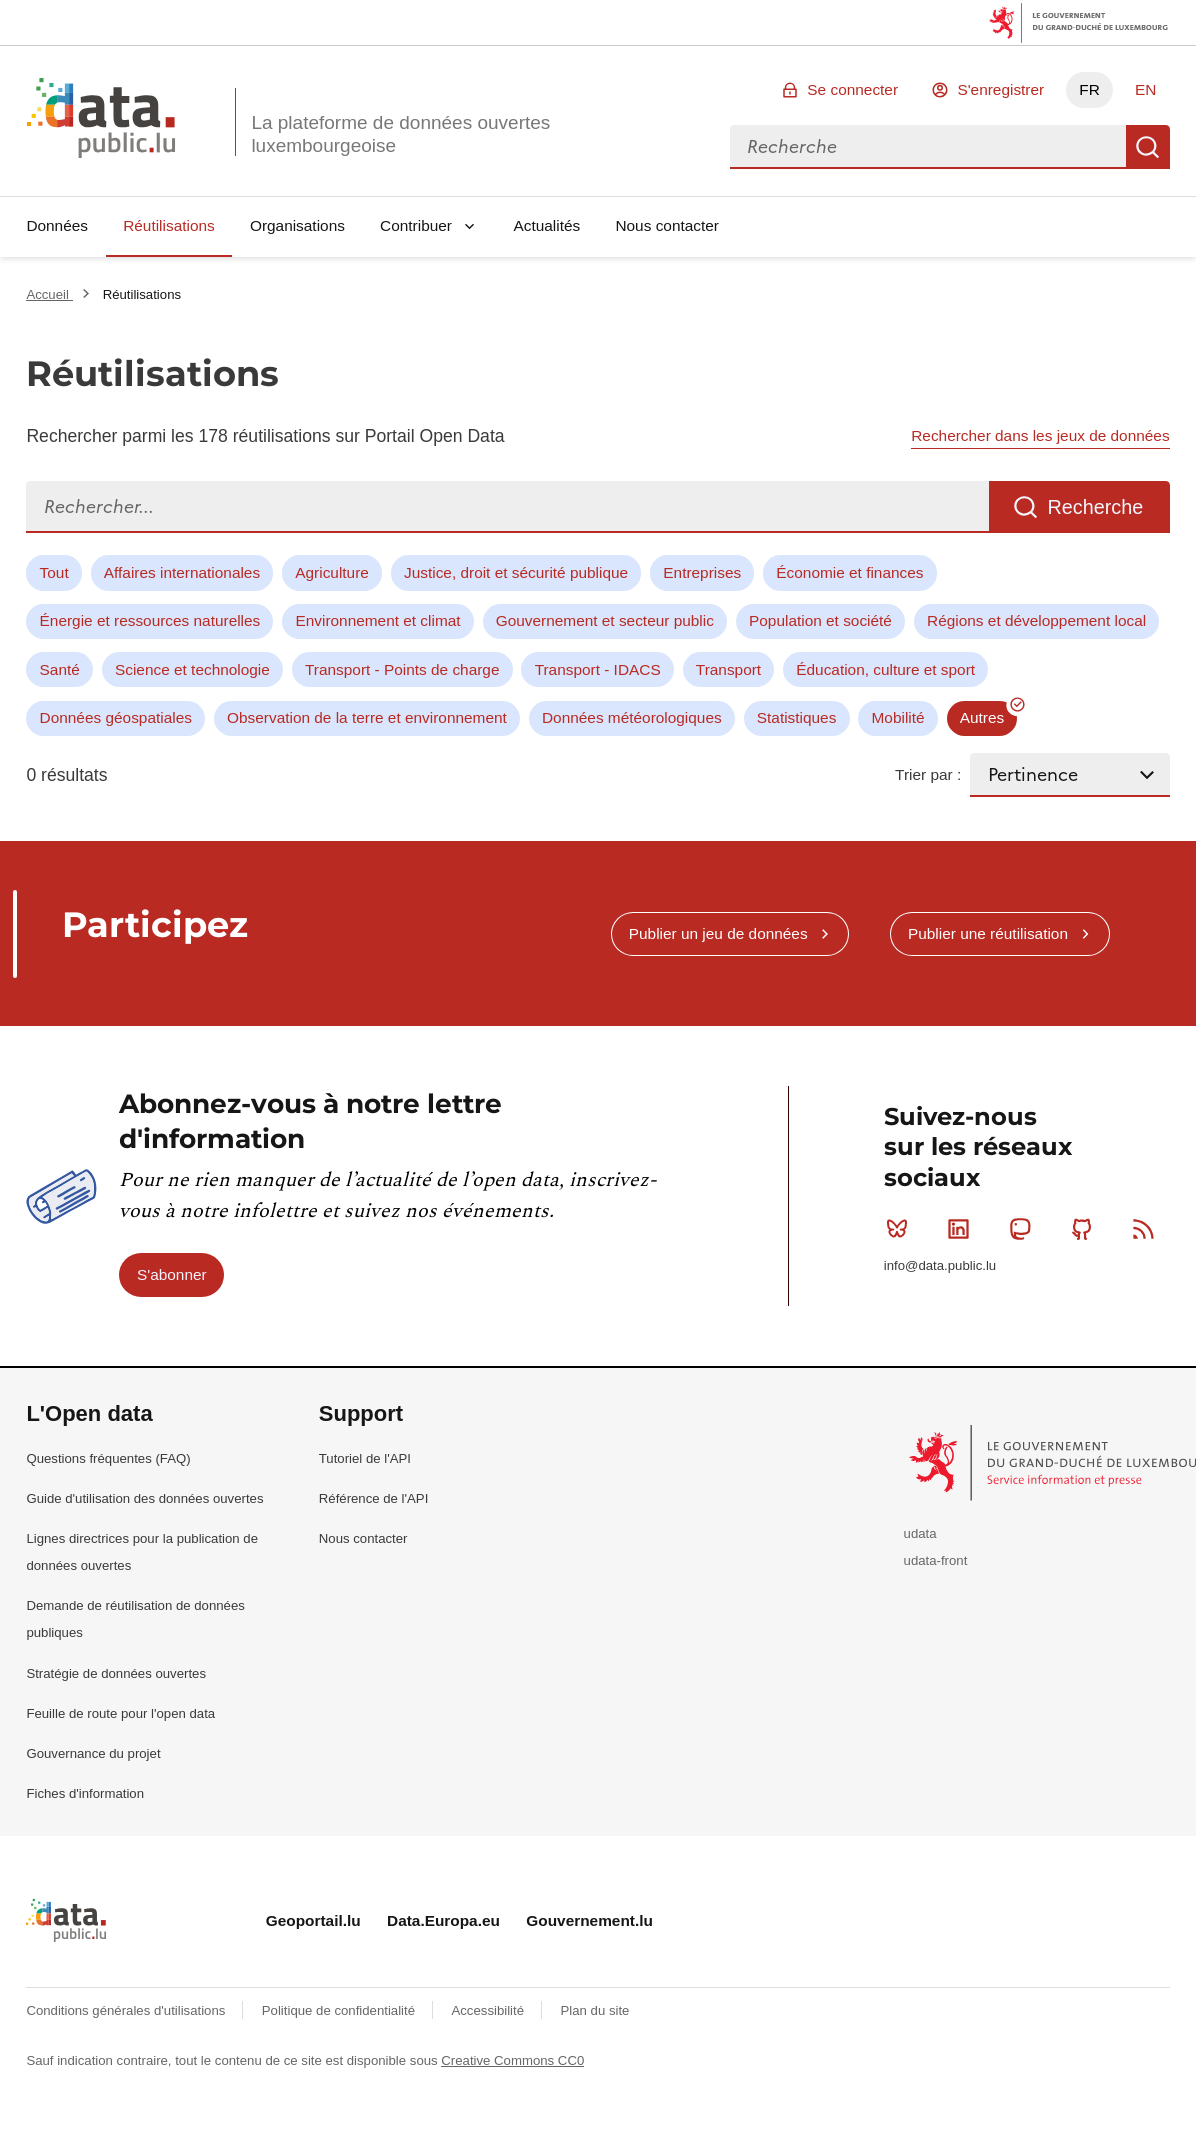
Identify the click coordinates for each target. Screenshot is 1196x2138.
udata (920, 1533)
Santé (60, 669)
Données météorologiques (632, 717)
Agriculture (332, 572)
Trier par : (928, 774)
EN (1145, 89)
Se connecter (852, 89)
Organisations (297, 225)
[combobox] (928, 147)
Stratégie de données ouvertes (116, 1673)
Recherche (1148, 147)
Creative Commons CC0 (512, 2060)
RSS (1147, 1229)
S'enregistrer (1000, 89)
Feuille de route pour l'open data (120, 1713)
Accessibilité (489, 2010)
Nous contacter (667, 225)
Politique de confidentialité (340, 2010)
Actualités (547, 225)
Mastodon (1024, 1229)
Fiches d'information (85, 1793)
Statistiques (797, 717)
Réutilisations (169, 225)
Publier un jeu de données (718, 933)
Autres (982, 717)
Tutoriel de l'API (365, 1458)
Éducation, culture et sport (885, 669)
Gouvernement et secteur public (605, 620)
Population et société (820, 620)
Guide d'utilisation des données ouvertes (144, 1498)
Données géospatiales (116, 717)
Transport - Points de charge (402, 669)
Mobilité (898, 717)
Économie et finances (849, 572)
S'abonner (172, 1274)
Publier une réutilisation (988, 933)
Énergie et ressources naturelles (150, 620)
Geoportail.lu (313, 1920)
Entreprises (702, 572)
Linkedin (962, 1229)
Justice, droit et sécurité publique (516, 572)
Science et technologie (192, 669)
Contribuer (416, 225)
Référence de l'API (374, 1498)
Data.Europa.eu (443, 1920)
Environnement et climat (377, 620)
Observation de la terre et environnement (367, 717)
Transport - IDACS (598, 669)
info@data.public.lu (940, 1265)
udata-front (936, 1560)
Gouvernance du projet (93, 1753)
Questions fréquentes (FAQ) (108, 1458)
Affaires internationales (182, 572)
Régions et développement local (1036, 620)
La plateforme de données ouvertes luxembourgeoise (400, 134)
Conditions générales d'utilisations (127, 2010)
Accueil (49, 294)
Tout (54, 572)
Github (1086, 1229)
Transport (728, 669)
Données (57, 225)
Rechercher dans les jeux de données (1040, 435)
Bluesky (901, 1229)
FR (1089, 89)
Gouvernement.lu (589, 1920)
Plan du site (594, 2010)
